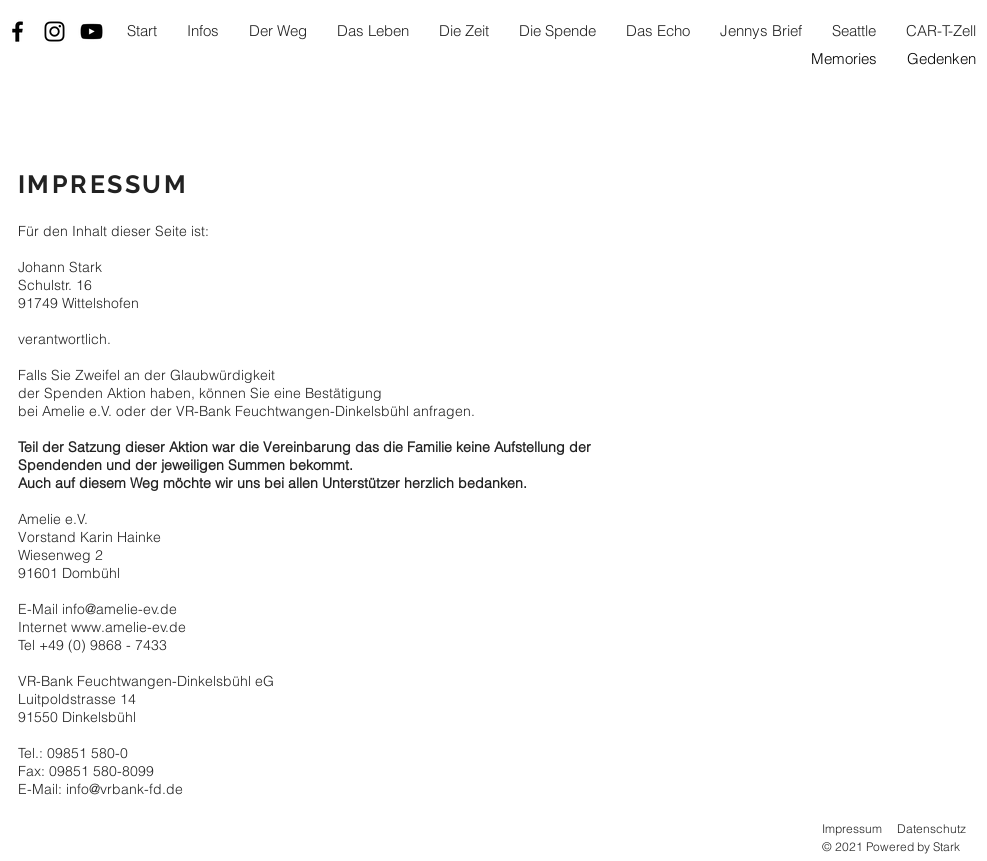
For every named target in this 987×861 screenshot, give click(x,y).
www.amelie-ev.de (128, 627)
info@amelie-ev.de (119, 609)
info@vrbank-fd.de (124, 789)
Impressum (852, 828)
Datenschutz (931, 828)
